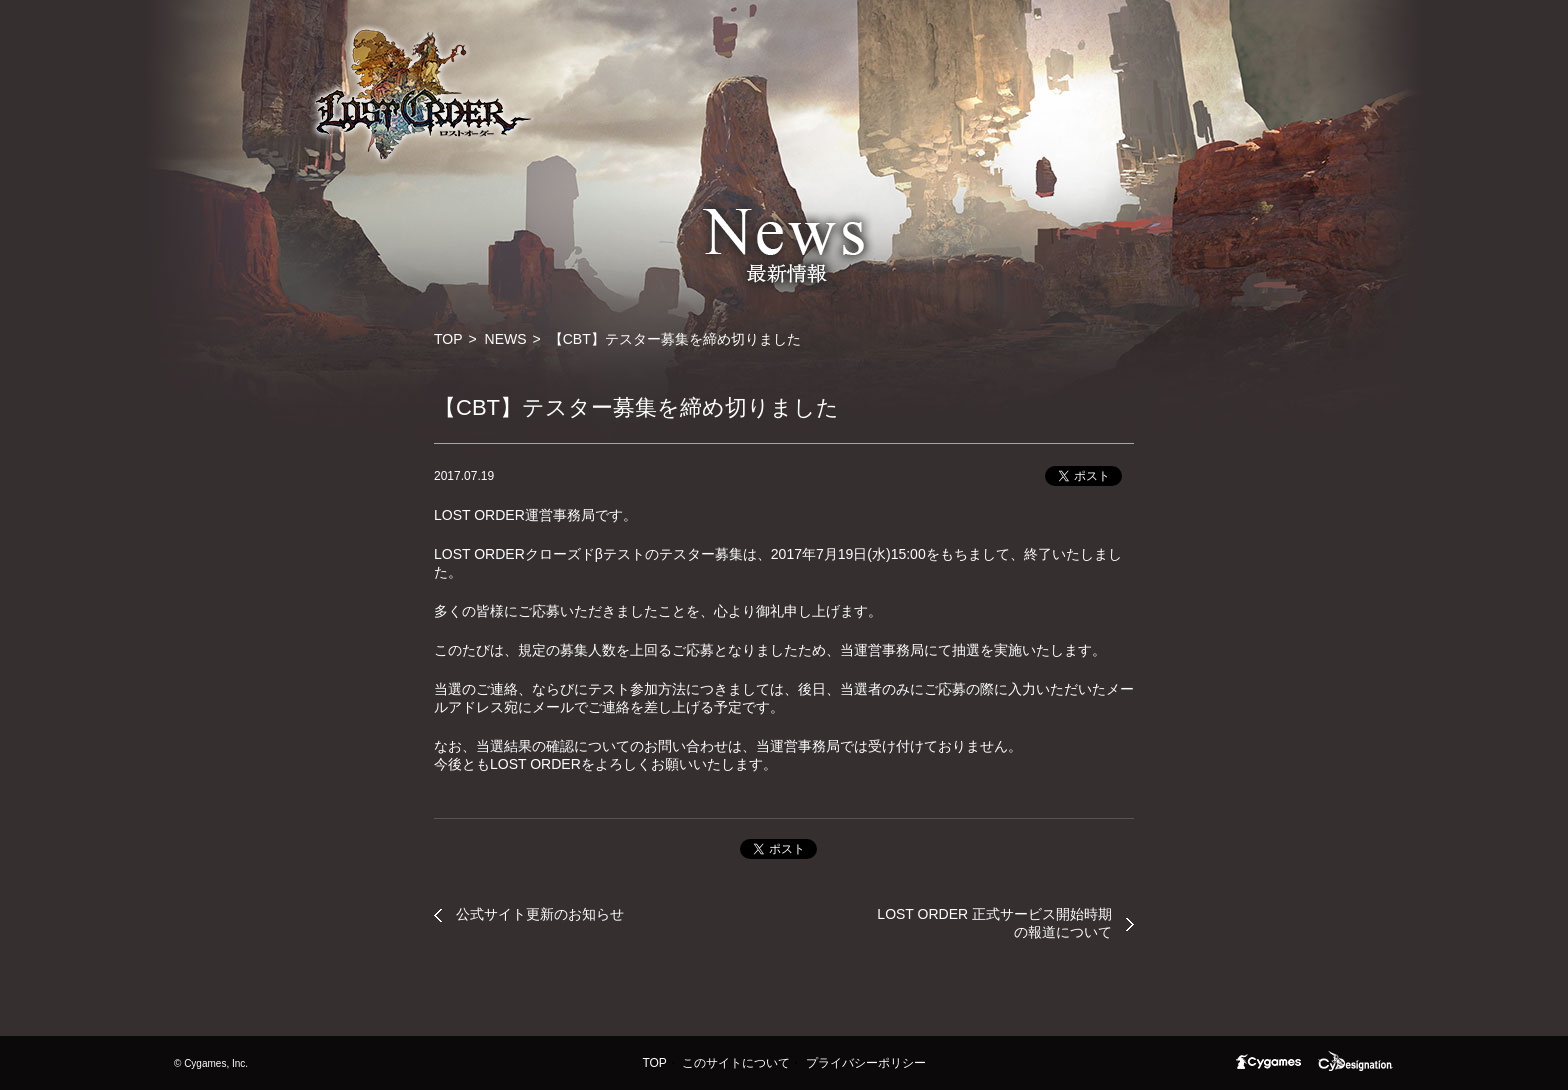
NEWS (506, 339)
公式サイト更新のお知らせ (540, 914)
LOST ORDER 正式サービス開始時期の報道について (994, 923)
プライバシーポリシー (866, 1063)
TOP (448, 339)
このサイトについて (736, 1063)
